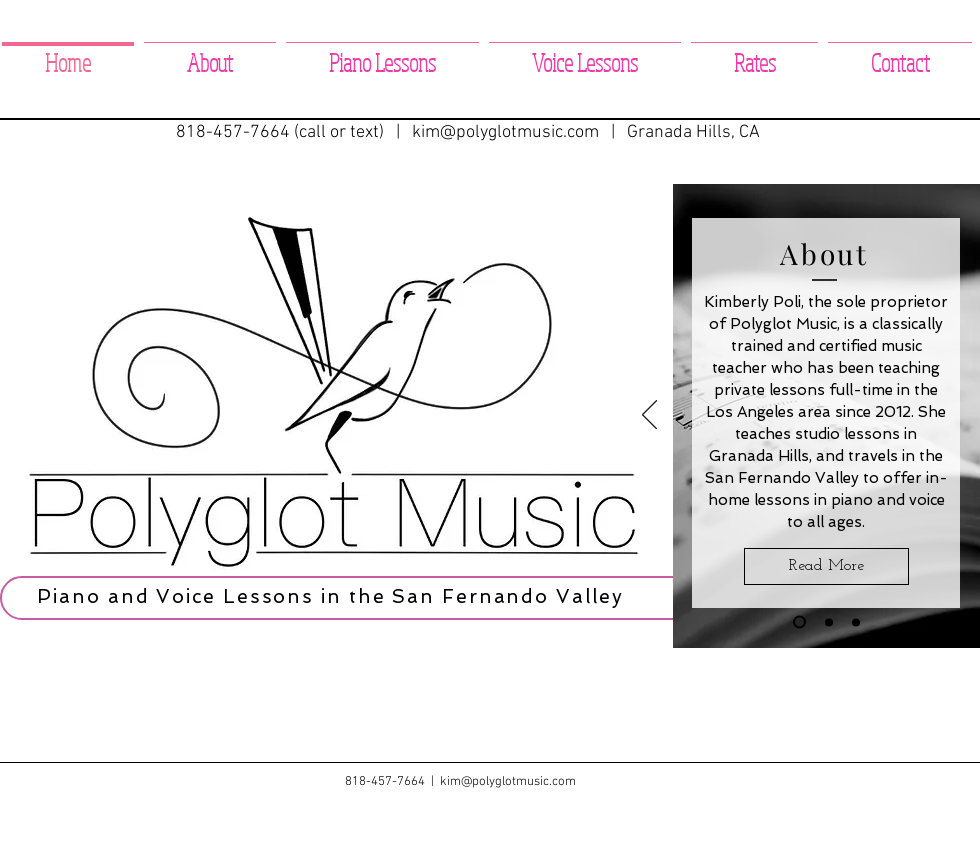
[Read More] (826, 566)
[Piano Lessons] (829, 622)
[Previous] (649, 416)
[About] (799, 622)
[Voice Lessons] (856, 622)
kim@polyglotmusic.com (505, 132)
